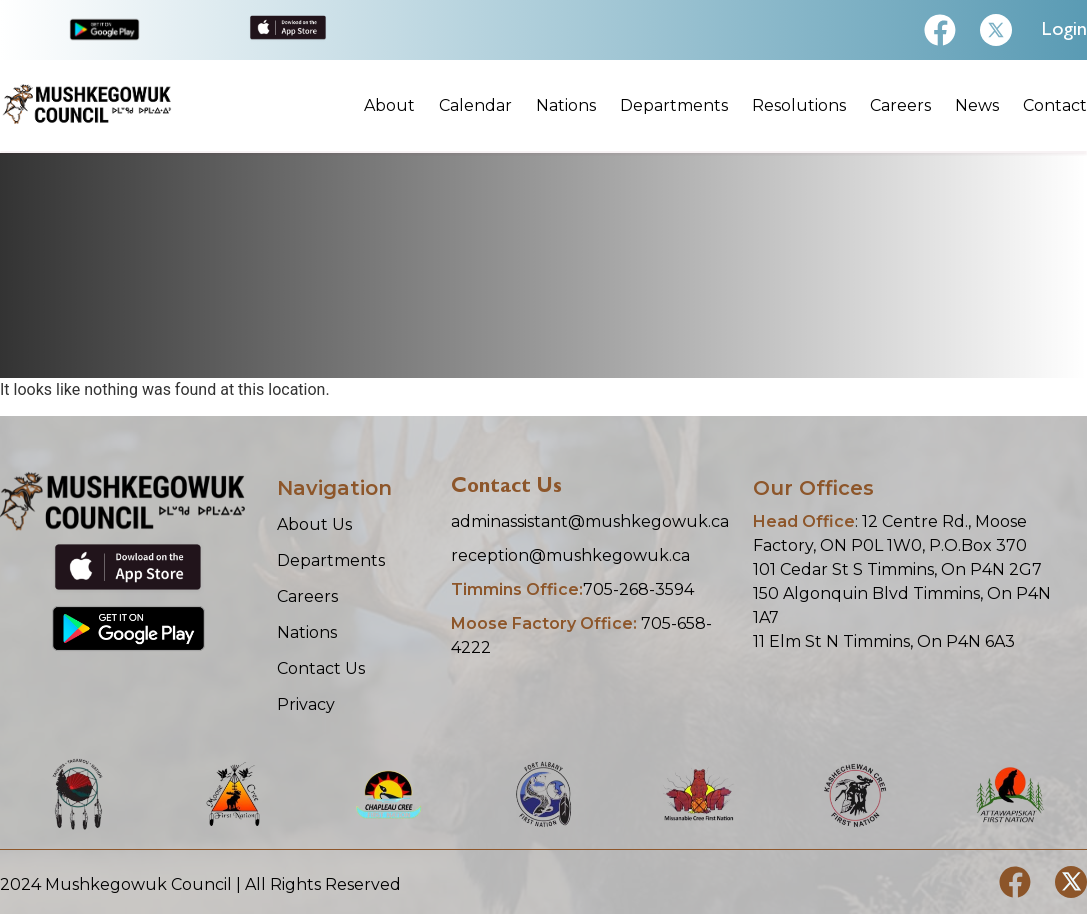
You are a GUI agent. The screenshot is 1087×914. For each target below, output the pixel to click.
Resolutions (799, 106)
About (389, 106)
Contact (1055, 106)
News (977, 106)
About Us (314, 524)
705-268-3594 (572, 589)
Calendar (475, 106)
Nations (566, 106)
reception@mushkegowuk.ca (570, 555)
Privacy (306, 704)
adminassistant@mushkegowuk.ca (590, 521)
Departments (674, 106)
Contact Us (321, 668)
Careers (900, 106)
